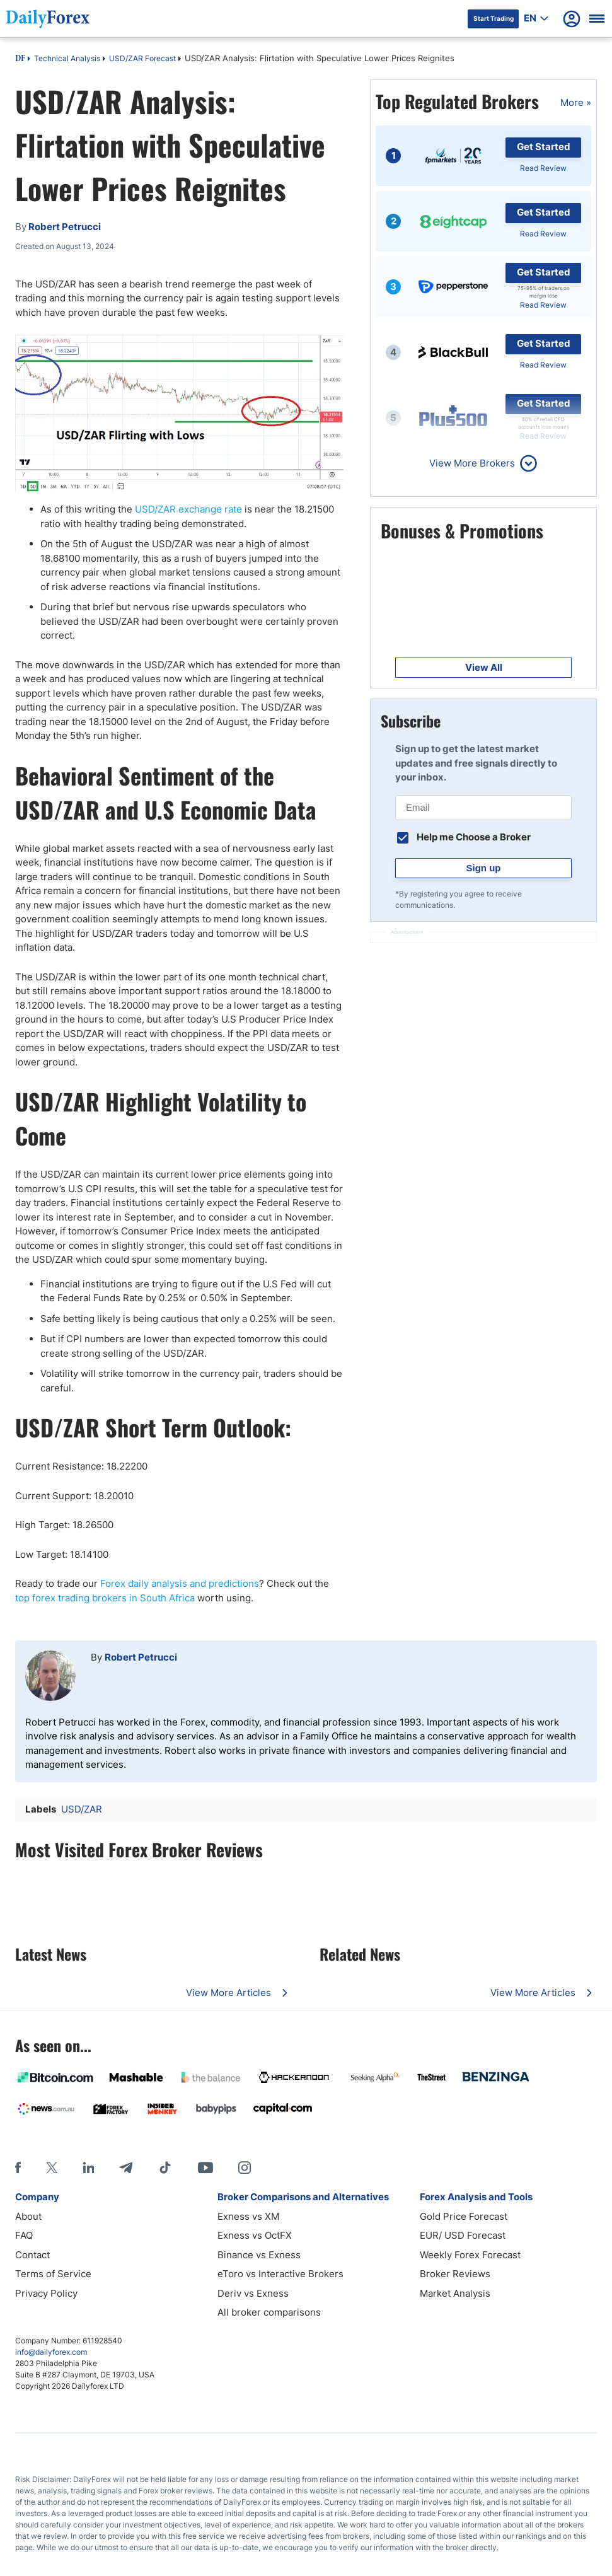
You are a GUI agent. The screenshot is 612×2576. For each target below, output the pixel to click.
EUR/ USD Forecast (462, 2235)
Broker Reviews (455, 2274)
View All (483, 667)
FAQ (24, 2235)
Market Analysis (455, 2293)
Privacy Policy (46, 2293)
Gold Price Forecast (463, 2216)
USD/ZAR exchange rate (188, 509)
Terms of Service (53, 2274)
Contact (32, 2255)
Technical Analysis (67, 58)
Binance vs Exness (259, 2255)
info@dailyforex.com (51, 2352)
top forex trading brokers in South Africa (105, 1598)
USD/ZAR (81, 1809)
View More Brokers (472, 463)
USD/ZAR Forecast (142, 58)
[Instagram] (244, 2167)
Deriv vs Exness (253, 2293)
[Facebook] (18, 2167)
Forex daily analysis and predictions (179, 1583)
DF (20, 59)
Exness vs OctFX (254, 2235)
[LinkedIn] (88, 2167)
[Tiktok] (165, 2167)
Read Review (543, 168)
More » (575, 102)
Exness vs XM (248, 2216)
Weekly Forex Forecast (470, 2255)
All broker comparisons (269, 2312)
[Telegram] (125, 2167)
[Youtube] (205, 2167)
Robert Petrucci (141, 1657)
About (28, 2216)
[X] (51, 2167)
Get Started (543, 147)
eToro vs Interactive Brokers (280, 2274)
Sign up (483, 867)
